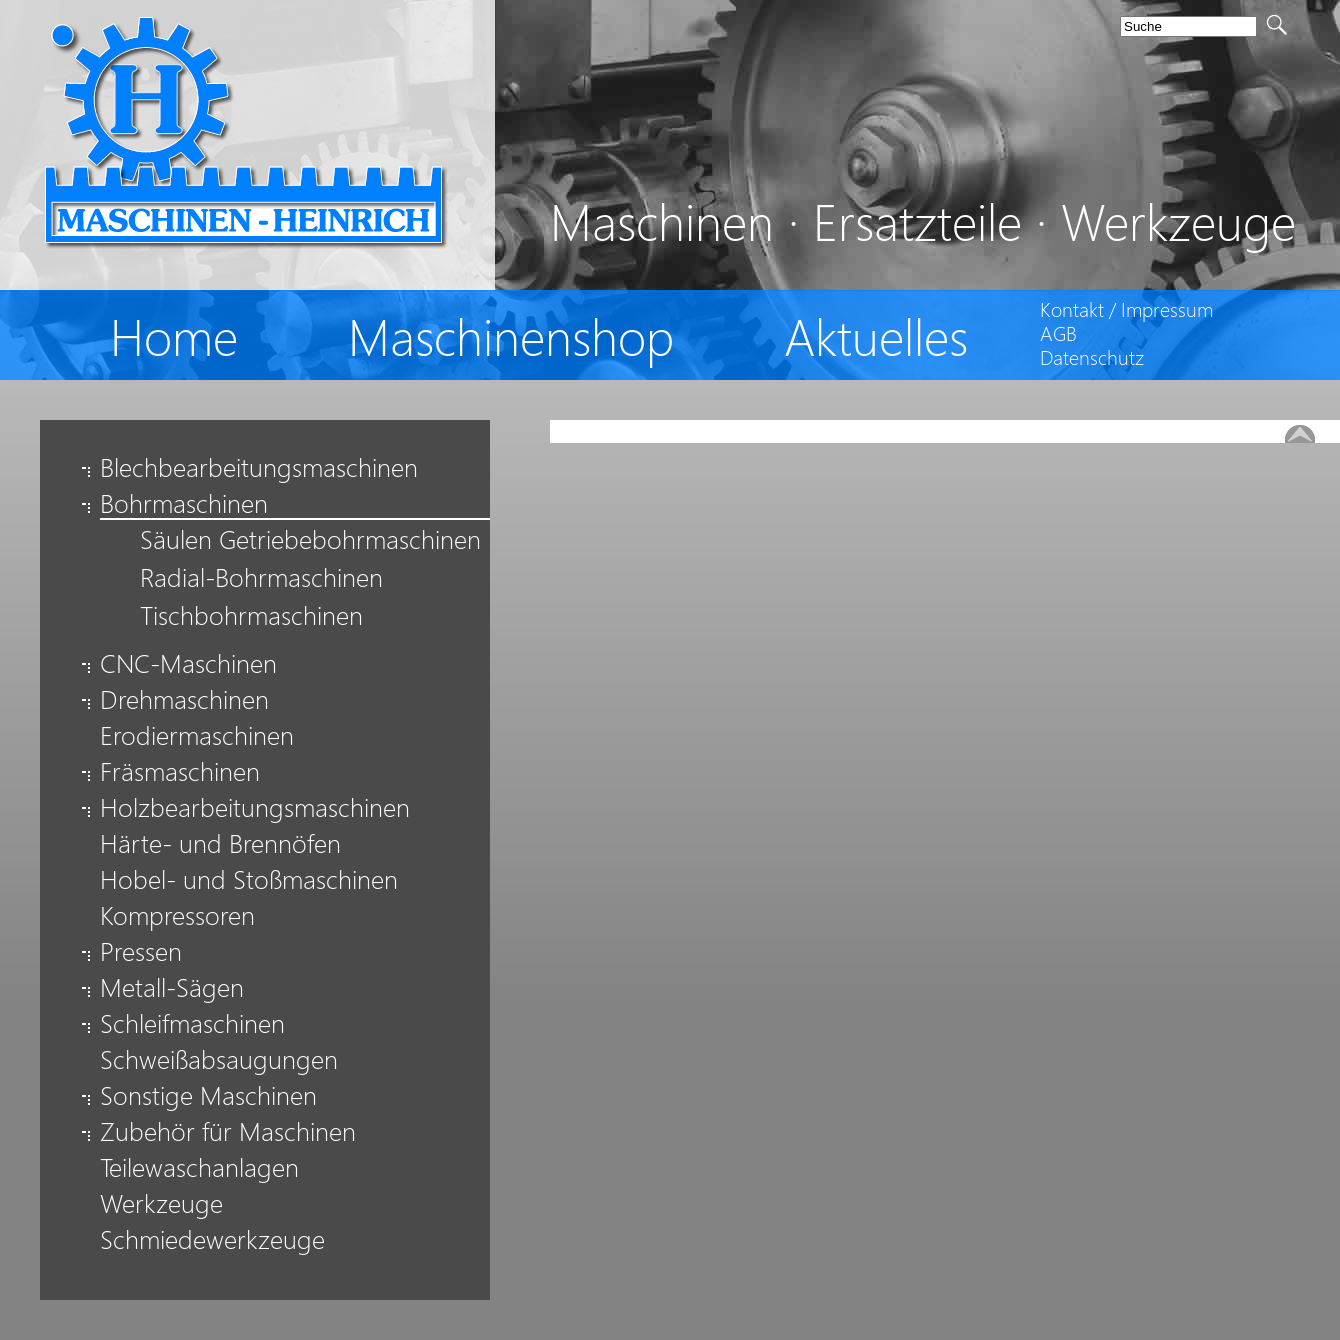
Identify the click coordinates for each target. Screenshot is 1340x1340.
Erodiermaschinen (197, 734)
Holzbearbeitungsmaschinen (255, 806)
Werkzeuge (161, 1202)
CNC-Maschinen (188, 662)
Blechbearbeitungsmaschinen (259, 466)
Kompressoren (177, 914)
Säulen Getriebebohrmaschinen (310, 542)
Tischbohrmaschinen (251, 618)
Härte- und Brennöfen (220, 842)
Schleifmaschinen (192, 1022)
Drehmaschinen (184, 698)
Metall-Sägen (172, 986)
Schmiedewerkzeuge (212, 1238)
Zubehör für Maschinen (228, 1130)
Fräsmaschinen (180, 770)
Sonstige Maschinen (208, 1094)
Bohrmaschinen (184, 506)
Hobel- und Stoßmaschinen (249, 878)
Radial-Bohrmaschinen (261, 580)
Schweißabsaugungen (219, 1058)
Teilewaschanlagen (199, 1166)
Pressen (141, 950)
